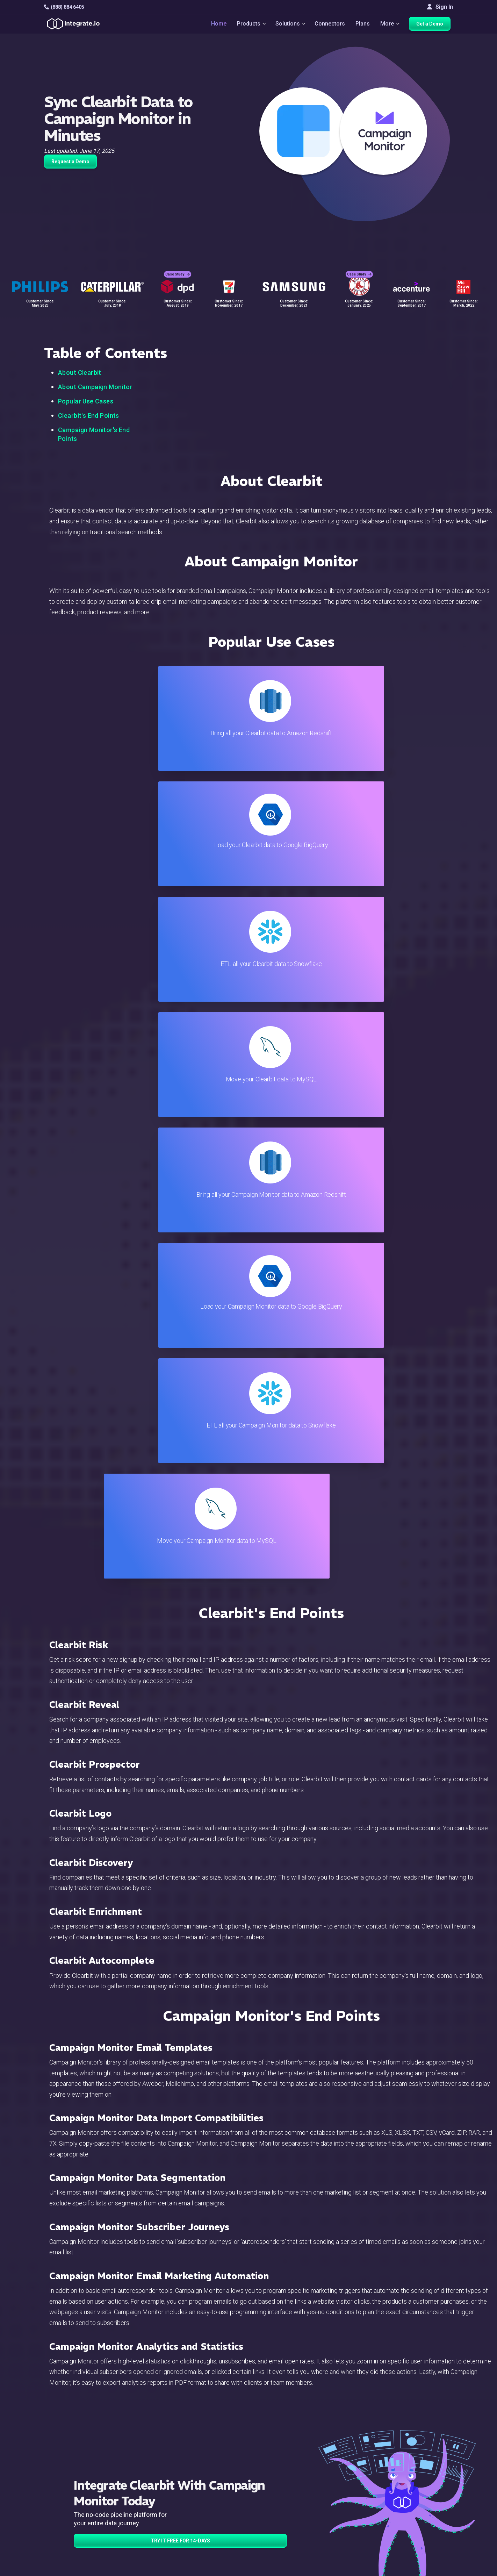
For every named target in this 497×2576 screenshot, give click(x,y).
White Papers (431, 2459)
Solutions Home (155, 2450)
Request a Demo (70, 161)
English (423, 2522)
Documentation (291, 2487)
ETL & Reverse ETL (159, 2459)
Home (215, 25)
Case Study (177, 269)
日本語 (423, 2531)
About (422, 2478)
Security (283, 2506)
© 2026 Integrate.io (65, 2569)
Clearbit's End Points (88, 415)
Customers (428, 2450)
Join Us (424, 2497)
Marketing (148, 2487)
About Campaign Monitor (95, 387)
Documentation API (296, 2497)
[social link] (47, 2504)
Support (146, 2506)
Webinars (426, 2469)
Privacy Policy (290, 2525)
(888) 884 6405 (64, 7)
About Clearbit (79, 372)
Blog (278, 2450)
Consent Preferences (299, 2544)
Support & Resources (299, 2469)
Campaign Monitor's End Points (94, 434)
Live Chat (284, 2459)
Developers (150, 2516)
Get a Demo (432, 25)
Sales (143, 2497)
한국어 (423, 2541)
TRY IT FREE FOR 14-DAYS (180, 1848)
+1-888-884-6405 (73, 2488)
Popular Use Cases (85, 401)
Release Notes (154, 2525)
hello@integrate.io (74, 2468)
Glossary (283, 2535)
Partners (425, 2487)
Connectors (330, 25)
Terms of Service (434, 2569)
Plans (363, 25)
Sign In (440, 6)
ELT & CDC (149, 2469)
